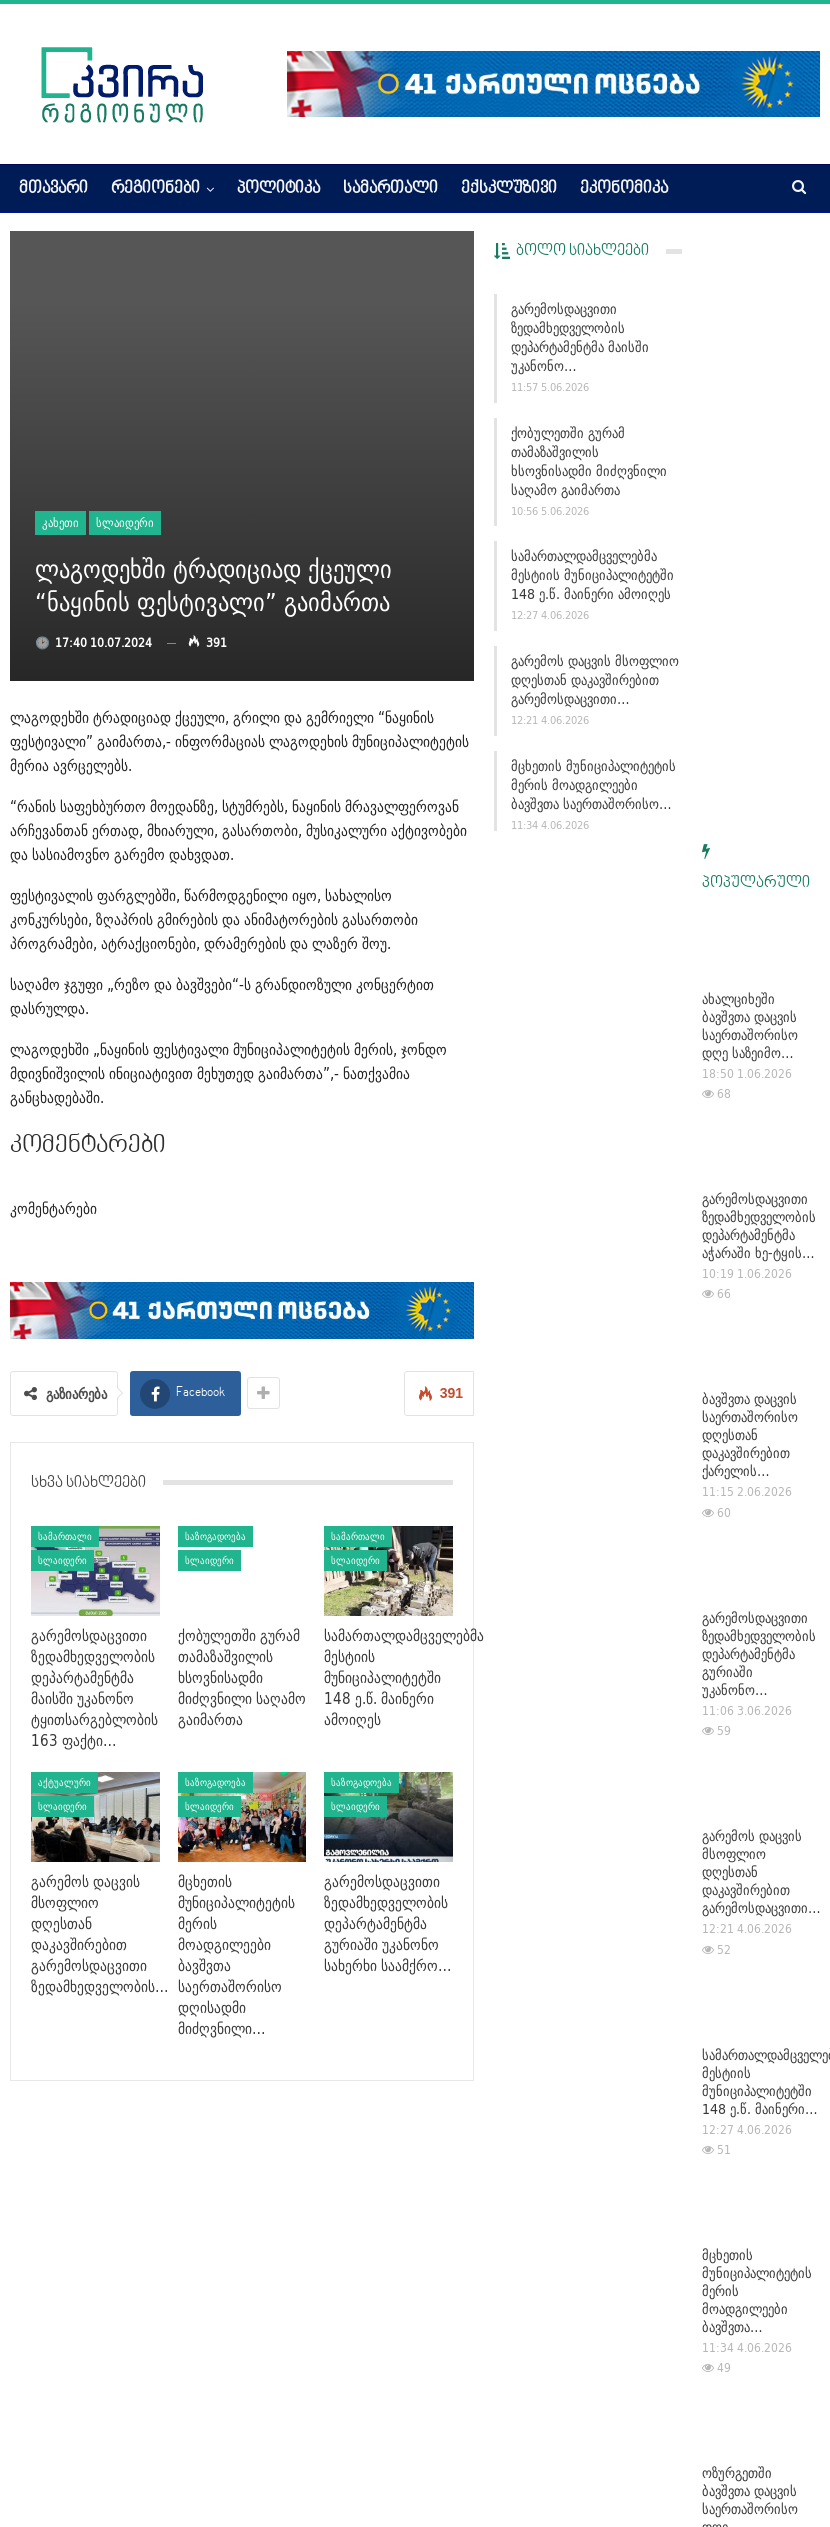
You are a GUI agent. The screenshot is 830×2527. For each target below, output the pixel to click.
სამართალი (390, 189)
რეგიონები (155, 189)
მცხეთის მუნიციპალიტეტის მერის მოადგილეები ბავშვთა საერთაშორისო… (593, 785)
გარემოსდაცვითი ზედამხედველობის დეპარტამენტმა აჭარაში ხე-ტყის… (759, 626)
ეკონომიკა (624, 189)
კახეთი (60, 522)
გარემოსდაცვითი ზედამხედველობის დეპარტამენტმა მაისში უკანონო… (580, 337)
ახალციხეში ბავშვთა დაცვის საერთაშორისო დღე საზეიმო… (750, 426)
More (708, 189)
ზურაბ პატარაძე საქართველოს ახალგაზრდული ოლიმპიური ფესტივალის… (751, 2146)
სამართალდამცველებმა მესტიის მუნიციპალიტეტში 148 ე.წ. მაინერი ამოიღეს (592, 575)
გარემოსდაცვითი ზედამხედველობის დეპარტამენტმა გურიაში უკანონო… (759, 1054)
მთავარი (53, 189)
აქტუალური (64, 1782)
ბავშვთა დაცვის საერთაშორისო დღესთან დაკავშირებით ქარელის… (750, 835)
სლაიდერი (125, 522)
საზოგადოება (215, 1536)
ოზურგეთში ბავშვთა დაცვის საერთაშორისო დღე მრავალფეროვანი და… (757, 1918)
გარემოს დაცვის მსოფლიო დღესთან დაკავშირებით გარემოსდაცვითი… (595, 680)
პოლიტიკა (278, 189)
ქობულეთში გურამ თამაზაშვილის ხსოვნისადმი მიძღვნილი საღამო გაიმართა (589, 461)
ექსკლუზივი (509, 189)
